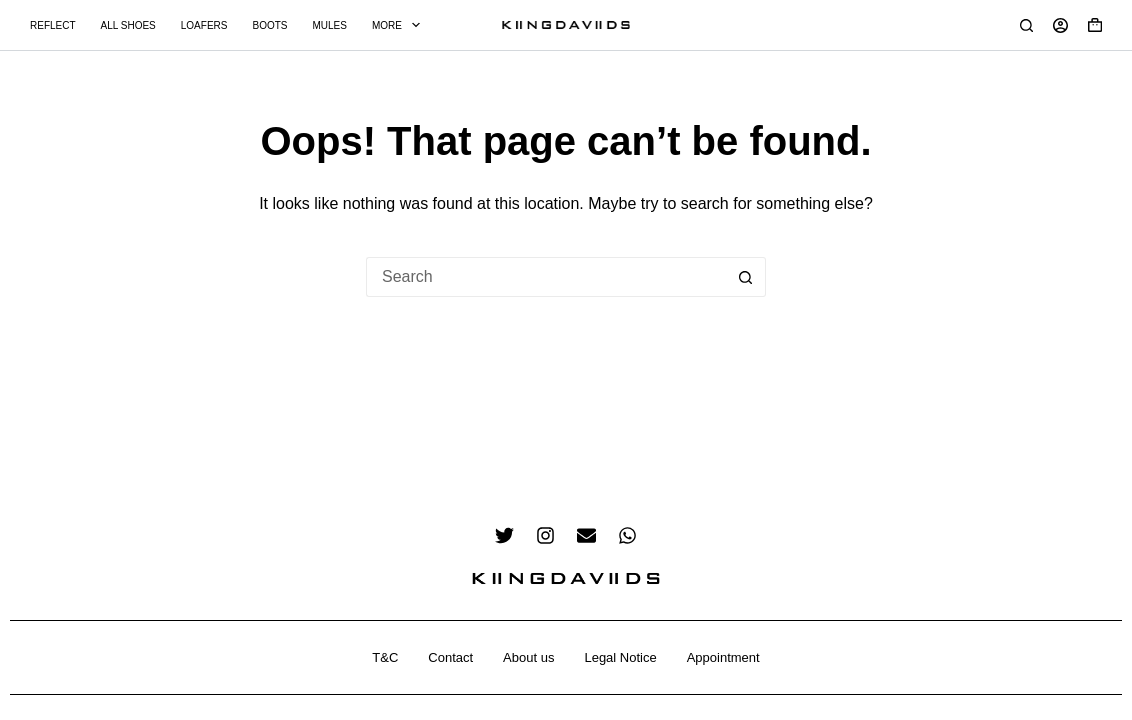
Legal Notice (620, 657)
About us (528, 657)
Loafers (204, 25)
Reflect (53, 25)
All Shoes (128, 25)
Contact (450, 657)
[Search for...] (546, 277)
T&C (385, 657)
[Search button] (746, 277)
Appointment (723, 657)
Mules (329, 25)
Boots (269, 25)
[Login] (1060, 25)
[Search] (1026, 25)
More (400, 25)
